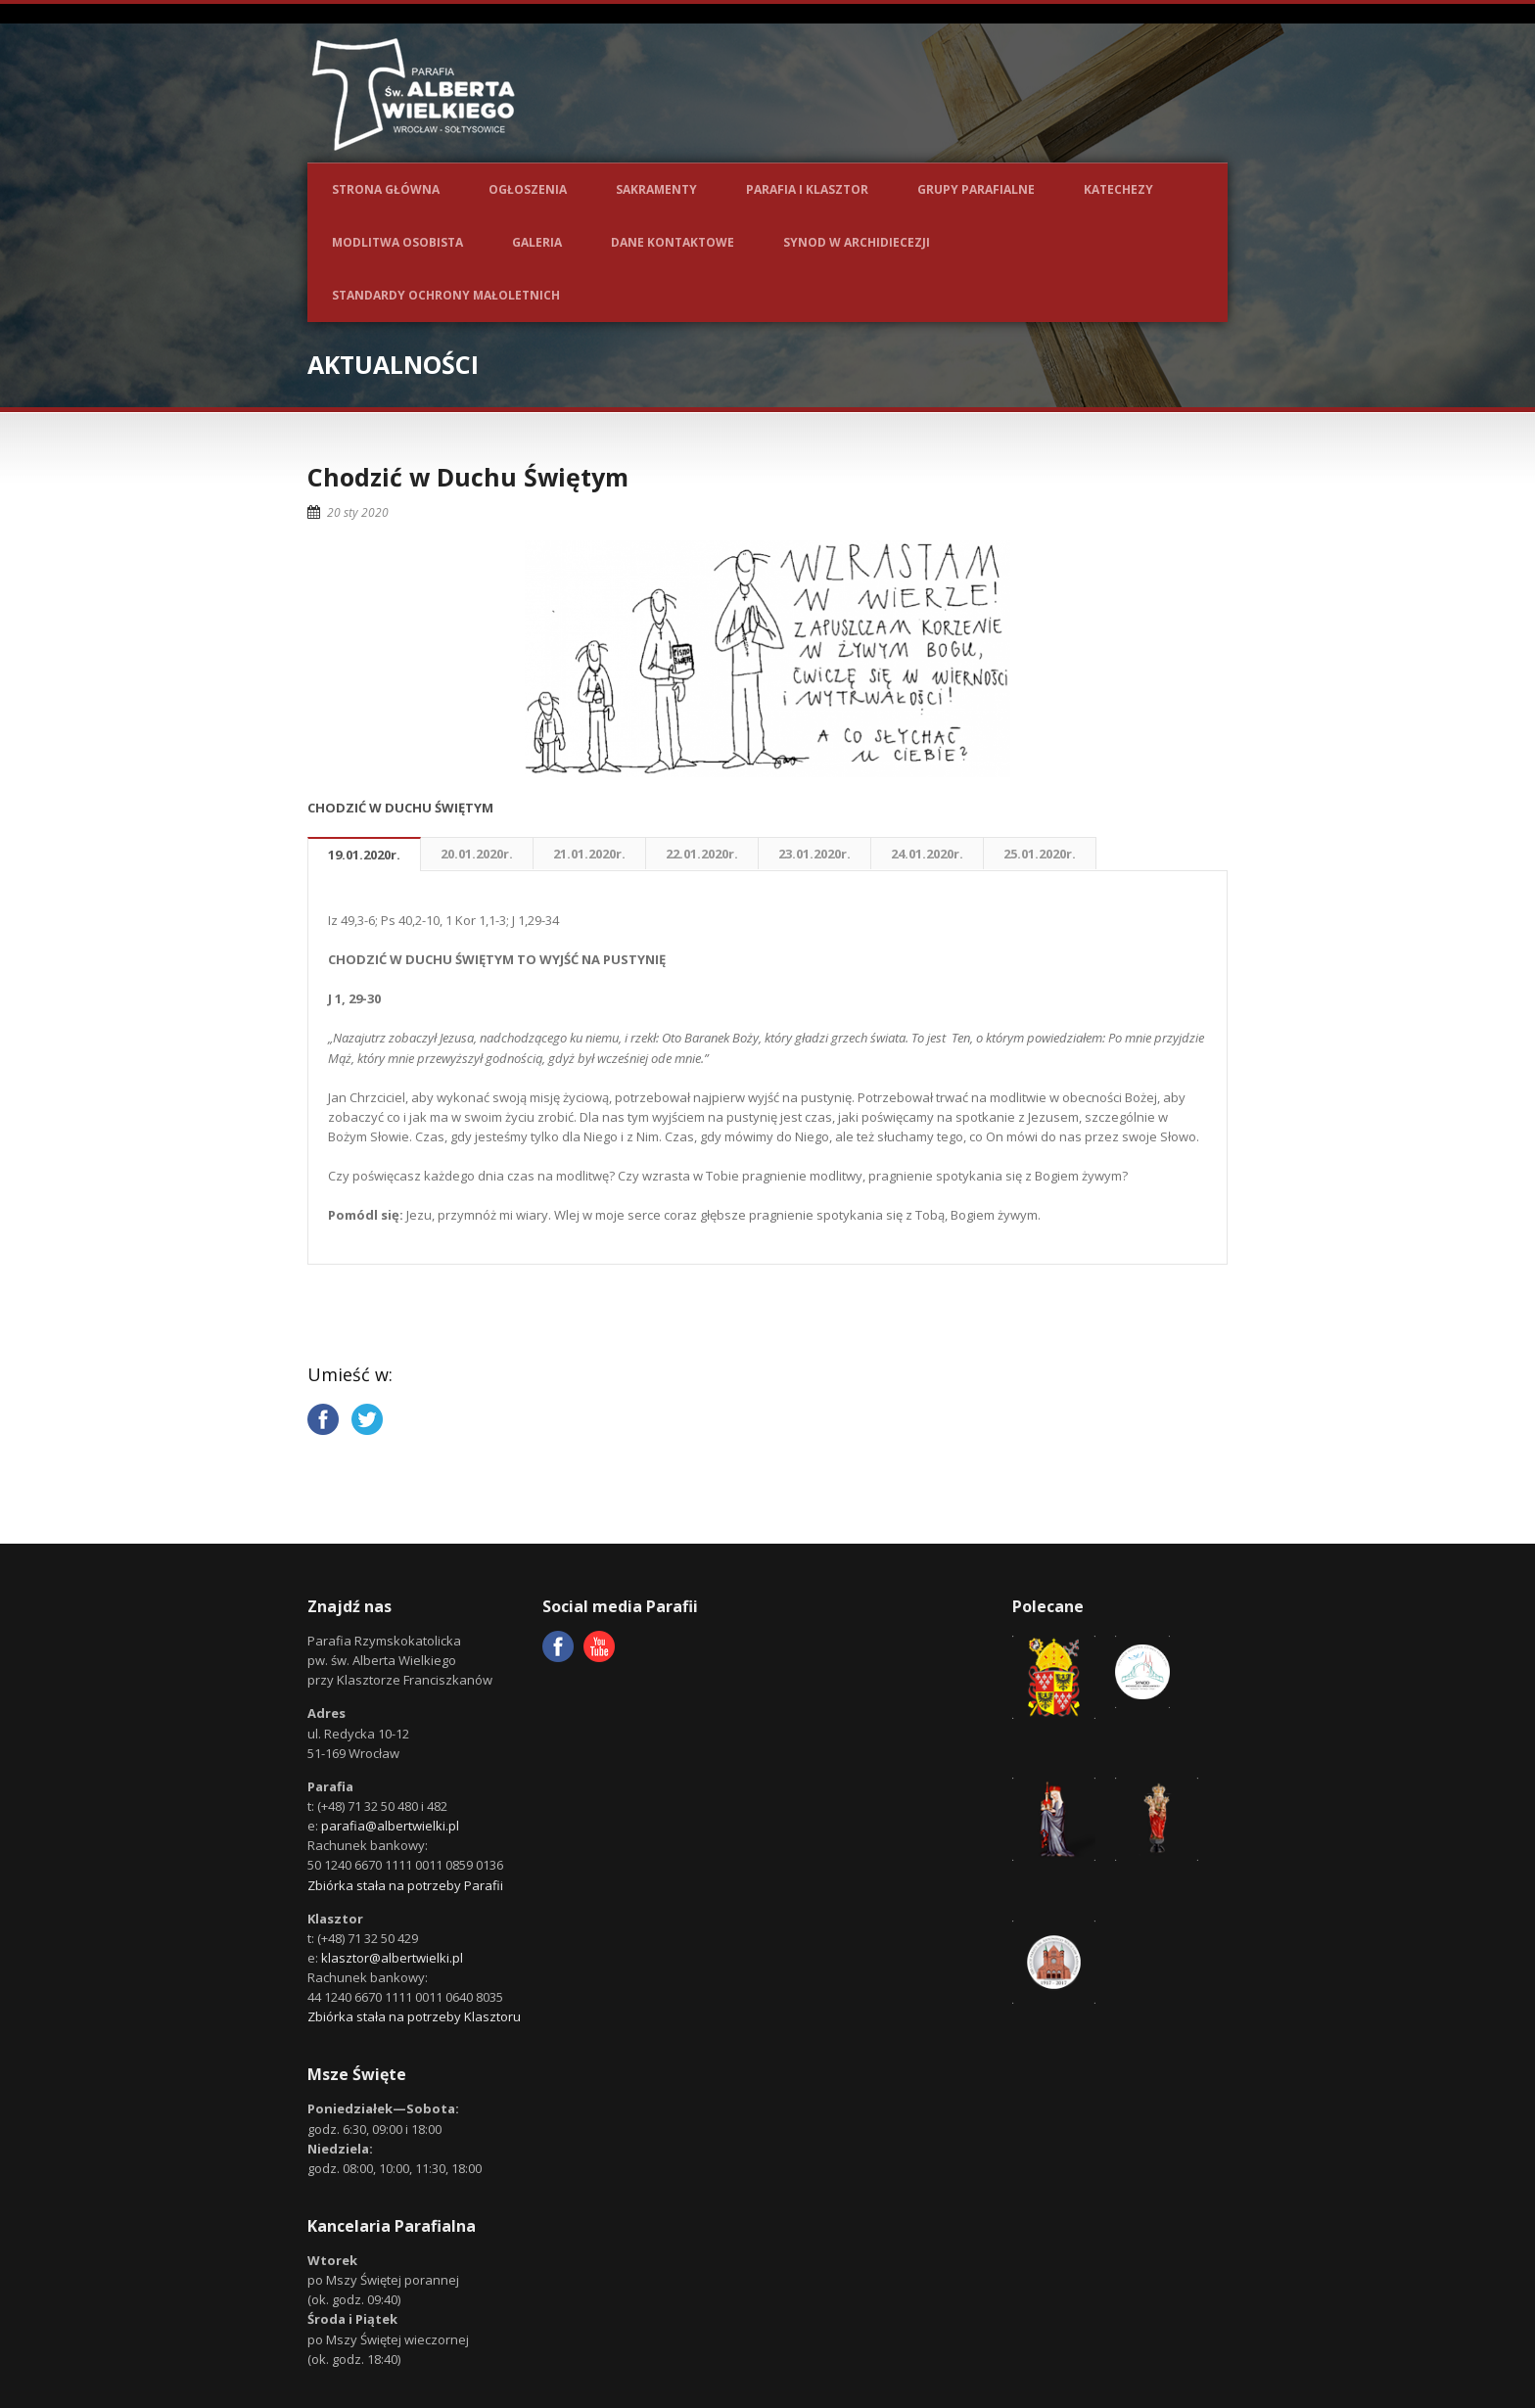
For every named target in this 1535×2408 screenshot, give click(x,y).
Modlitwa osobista (397, 242)
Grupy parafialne (976, 189)
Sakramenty (656, 189)
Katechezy (1118, 189)
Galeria (537, 242)
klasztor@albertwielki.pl (392, 1958)
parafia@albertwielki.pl (390, 1825)
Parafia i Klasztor (807, 189)
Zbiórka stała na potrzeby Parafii (405, 1885)
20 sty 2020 (358, 512)
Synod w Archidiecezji (856, 242)
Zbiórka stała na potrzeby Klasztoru (414, 2016)
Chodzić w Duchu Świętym (467, 476)
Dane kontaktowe (672, 242)
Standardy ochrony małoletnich (446, 295)
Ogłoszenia (527, 189)
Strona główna (386, 189)
